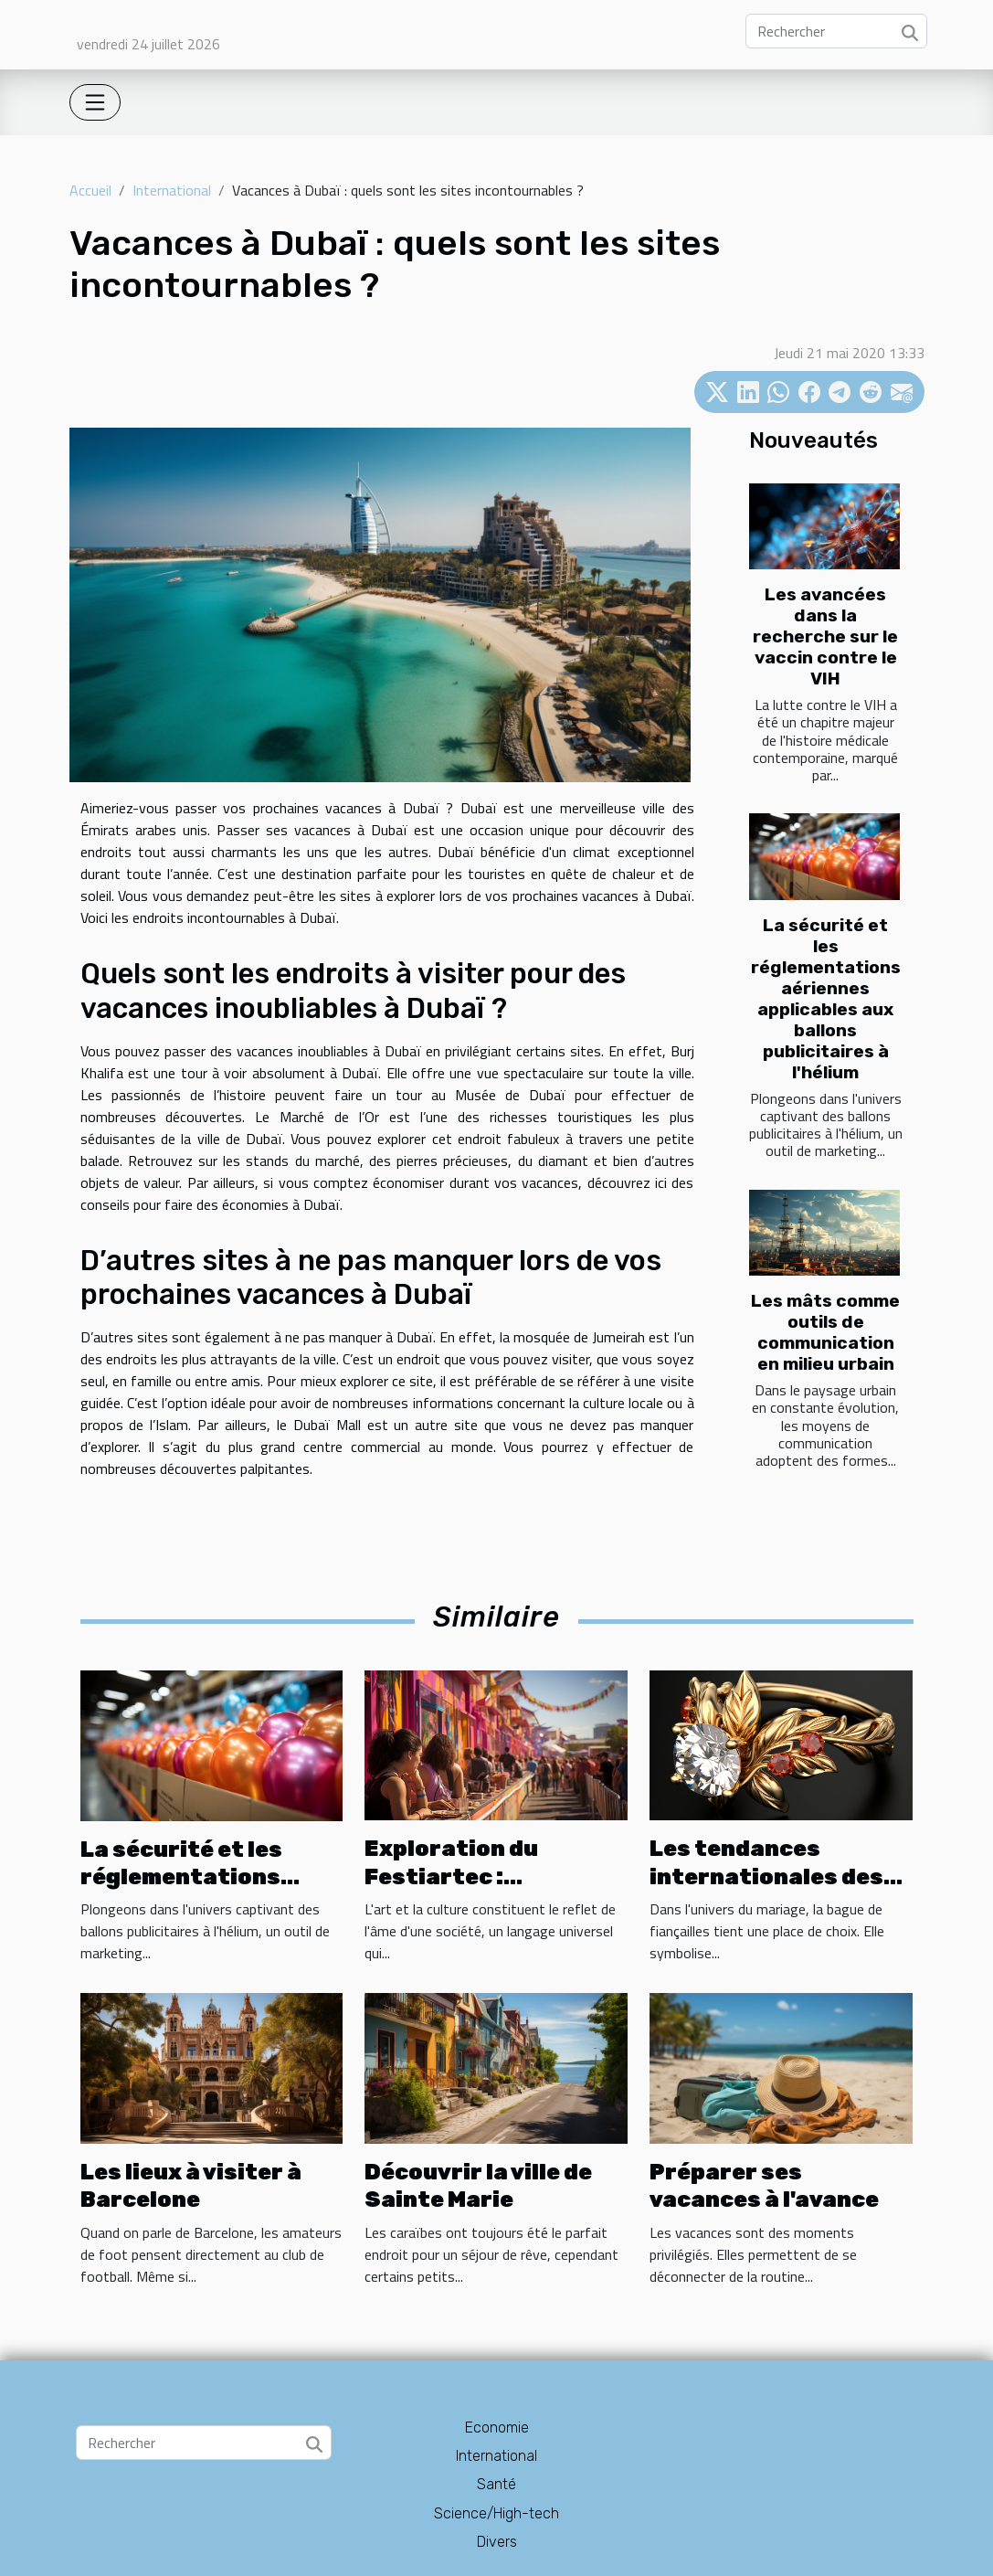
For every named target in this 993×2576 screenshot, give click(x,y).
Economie (497, 2427)
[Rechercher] (836, 31)
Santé (496, 2484)
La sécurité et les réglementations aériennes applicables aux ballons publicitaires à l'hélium (826, 999)
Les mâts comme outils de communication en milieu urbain (825, 1332)
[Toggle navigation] (95, 102)
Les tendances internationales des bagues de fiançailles (772, 1876)
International (171, 190)
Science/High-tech (496, 2513)
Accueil (90, 190)
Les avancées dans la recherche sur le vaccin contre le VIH (825, 636)
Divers (497, 2541)
